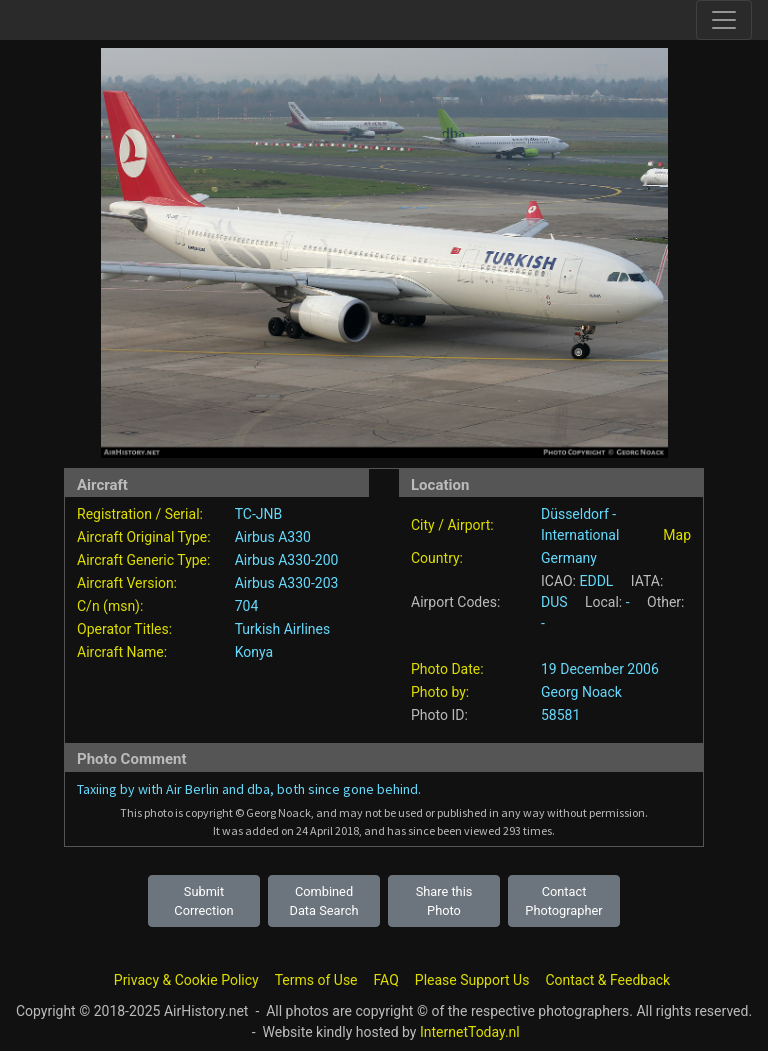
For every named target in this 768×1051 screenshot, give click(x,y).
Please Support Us (472, 980)
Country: (437, 558)
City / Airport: (452, 525)
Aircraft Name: (122, 652)
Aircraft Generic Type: (143, 560)
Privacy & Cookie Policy (186, 980)
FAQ (386, 980)
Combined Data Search (324, 901)
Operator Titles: (124, 629)
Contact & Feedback (607, 980)
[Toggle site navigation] (724, 20)
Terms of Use (316, 980)
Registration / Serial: (140, 514)
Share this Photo (444, 901)
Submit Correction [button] (203, 901)
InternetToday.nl (470, 1032)
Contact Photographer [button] (563, 901)
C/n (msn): (110, 606)
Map (677, 535)
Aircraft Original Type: (144, 537)
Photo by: (440, 692)
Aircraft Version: (127, 583)
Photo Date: (447, 669)
